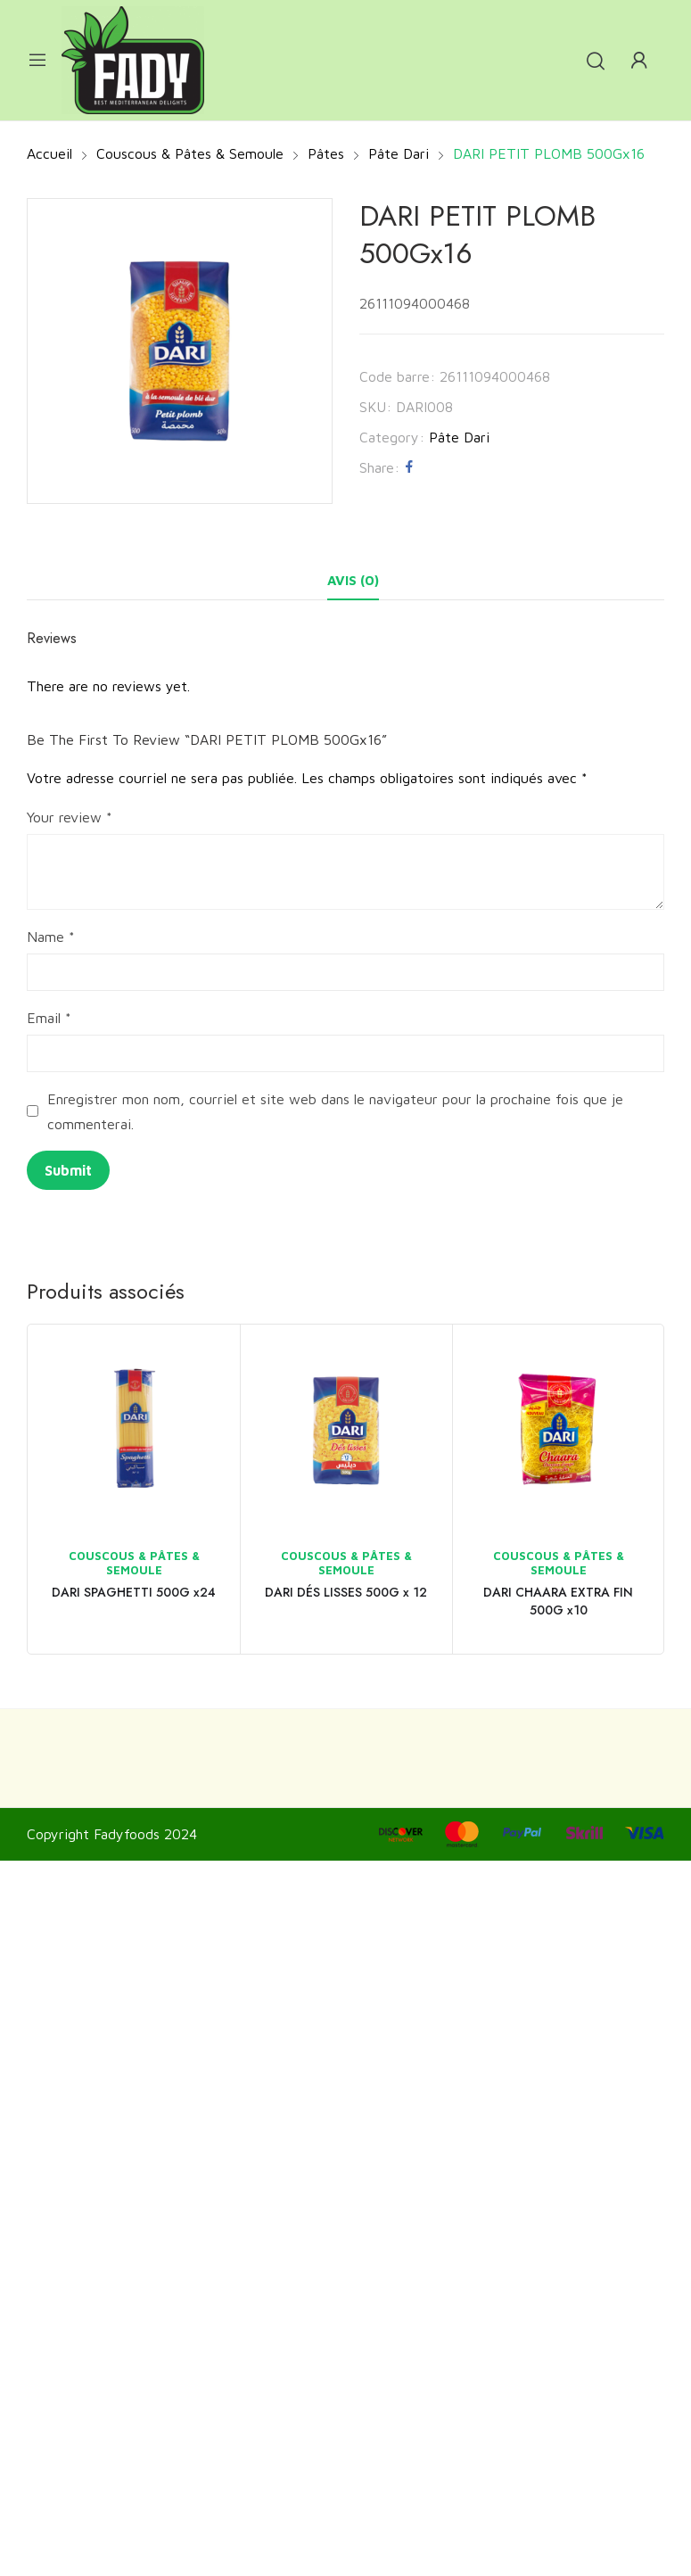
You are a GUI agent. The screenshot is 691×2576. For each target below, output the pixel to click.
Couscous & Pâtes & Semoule (134, 1562)
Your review (69, 817)
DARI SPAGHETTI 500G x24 (134, 1592)
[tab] (353, 580)
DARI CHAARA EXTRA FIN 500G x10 (558, 1601)
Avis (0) (353, 580)
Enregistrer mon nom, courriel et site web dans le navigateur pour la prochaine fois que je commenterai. (335, 1111)
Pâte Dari (459, 437)
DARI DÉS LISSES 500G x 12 (346, 1592)
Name (51, 937)
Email (49, 1018)
